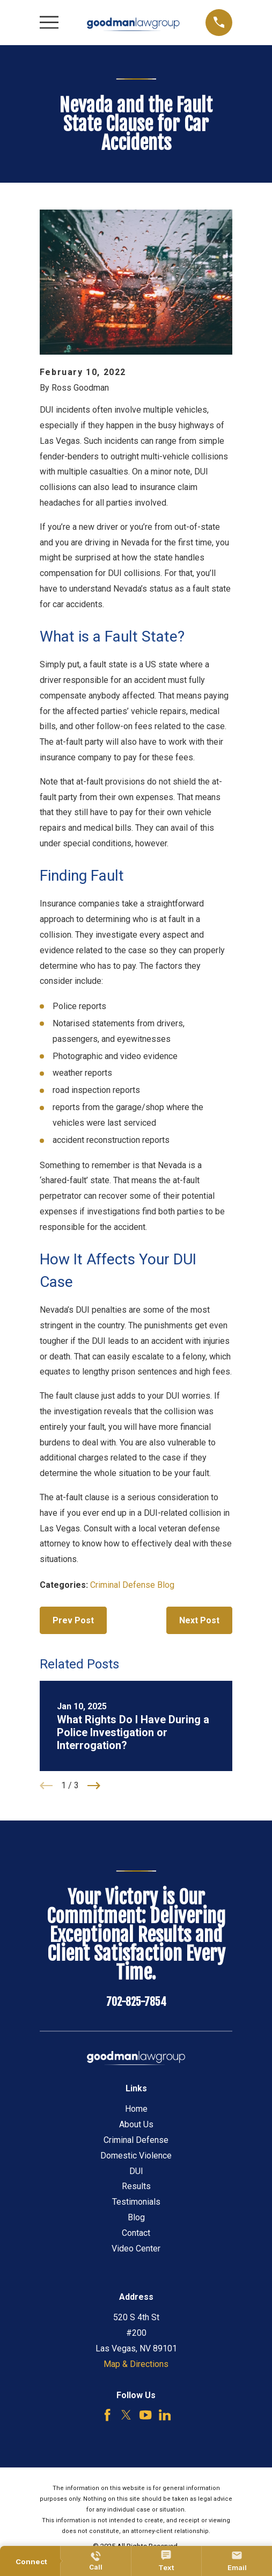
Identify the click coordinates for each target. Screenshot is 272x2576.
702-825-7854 (136, 2002)
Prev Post (73, 1620)
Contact (136, 2233)
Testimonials (136, 2202)
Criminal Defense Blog (132, 1585)
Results (136, 2186)
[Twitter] (126, 2415)
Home (136, 2109)
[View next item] (93, 1785)
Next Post (199, 1620)
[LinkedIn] (165, 2415)
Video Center (136, 2248)
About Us (136, 2124)
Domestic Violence (136, 2155)
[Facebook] (107, 2415)
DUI (136, 2171)
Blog (136, 2217)
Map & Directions (136, 2364)
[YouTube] (145, 2415)
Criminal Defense (136, 2140)
